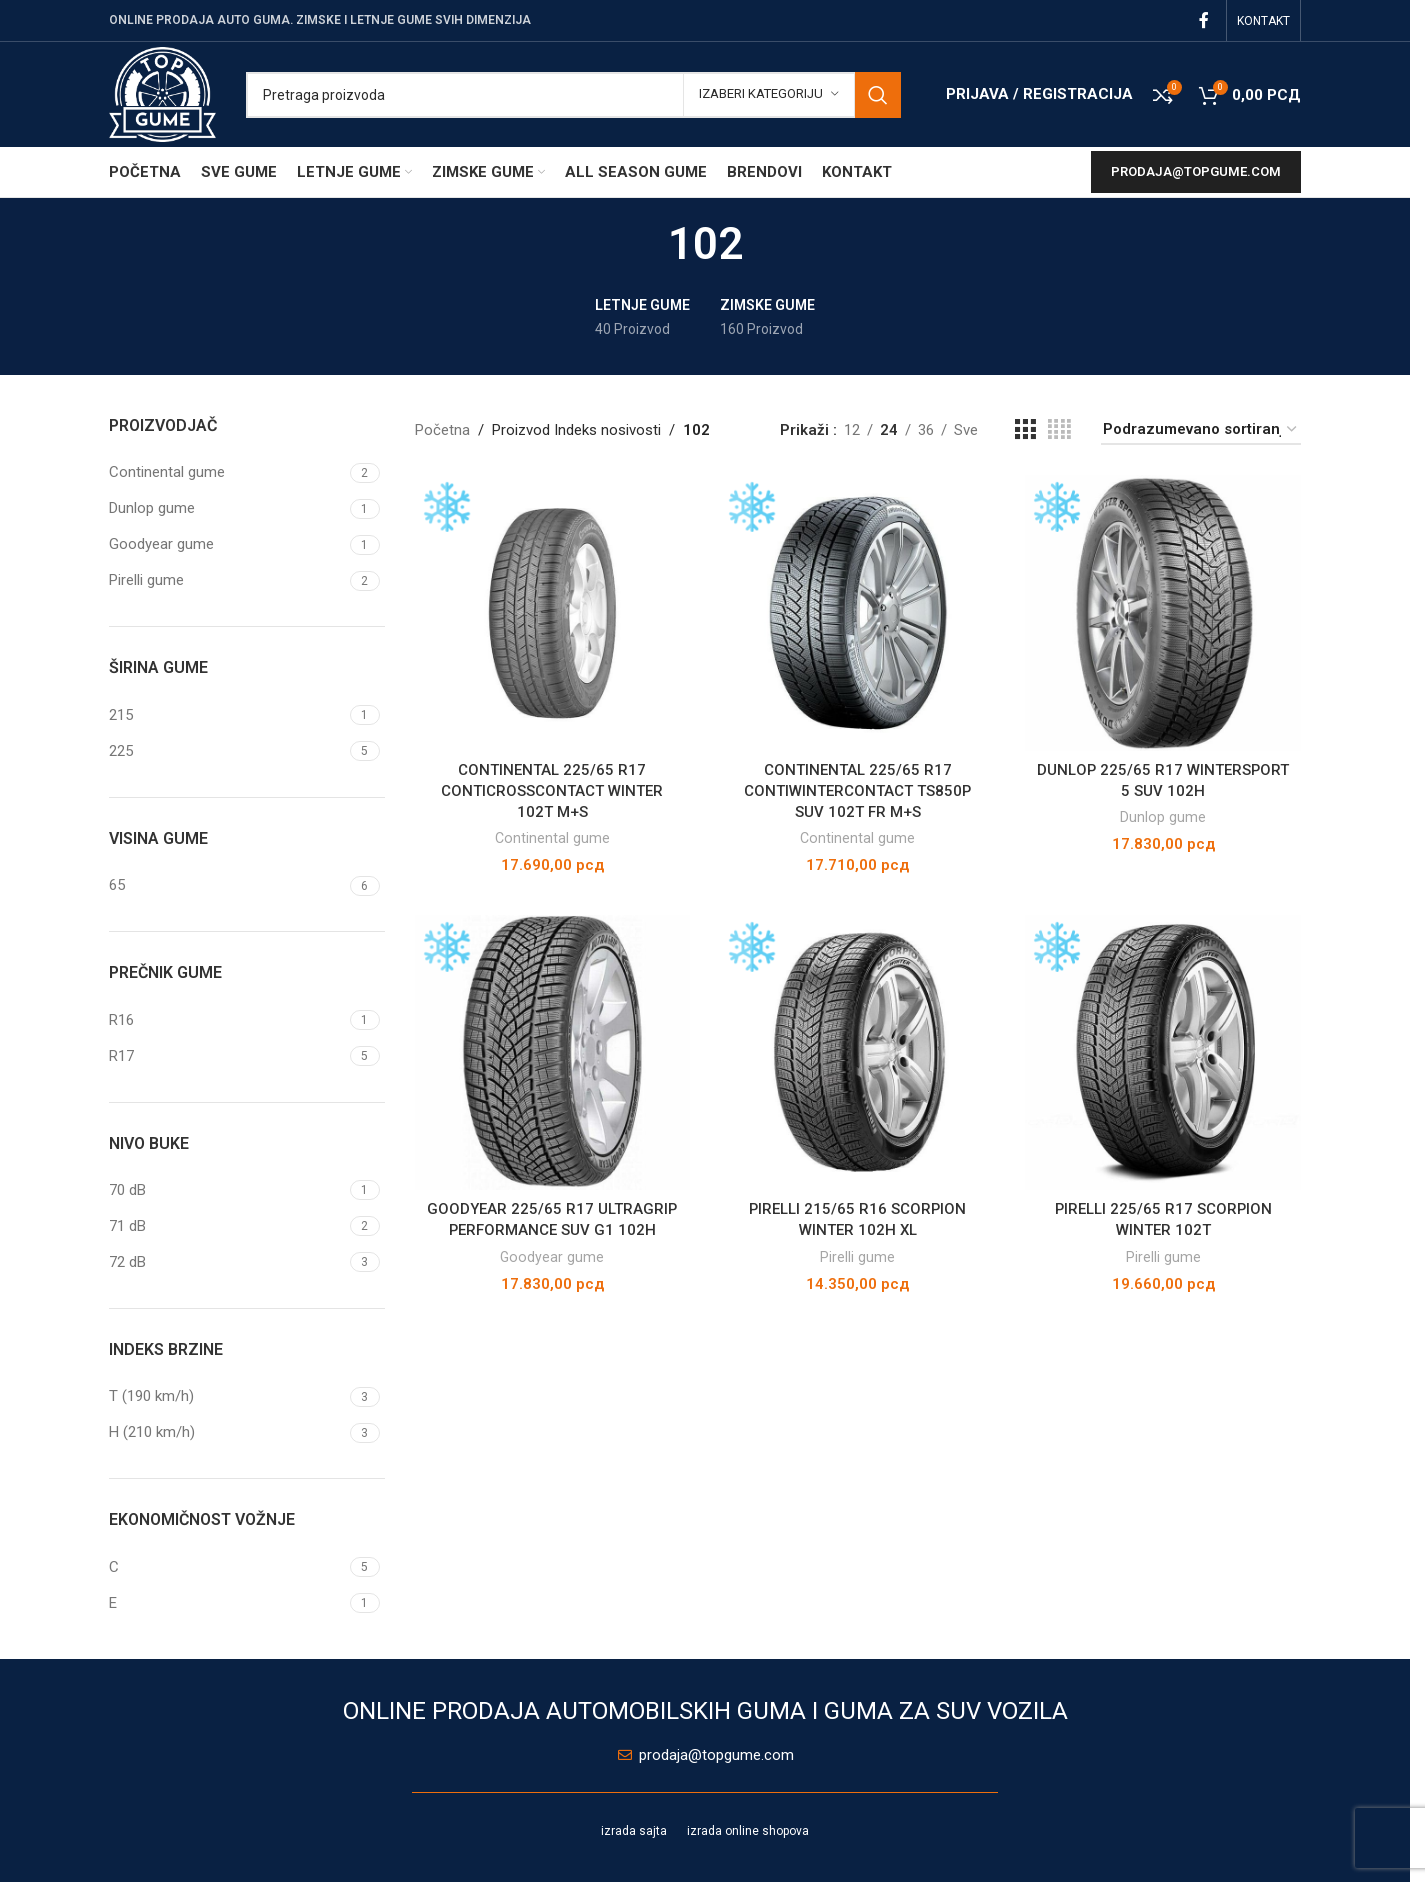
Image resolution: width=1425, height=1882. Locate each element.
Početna (442, 430)
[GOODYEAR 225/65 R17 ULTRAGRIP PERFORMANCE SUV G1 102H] (553, 1053)
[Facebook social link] (1204, 20)
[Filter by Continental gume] (227, 472)
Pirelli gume (857, 1256)
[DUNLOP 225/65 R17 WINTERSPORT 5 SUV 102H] (1164, 613)
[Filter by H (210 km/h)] (227, 1432)
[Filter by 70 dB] (227, 1190)
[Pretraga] (573, 95)
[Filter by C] (227, 1567)
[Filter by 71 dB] (227, 1226)
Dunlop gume (1163, 817)
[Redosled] (1201, 430)
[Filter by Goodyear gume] (227, 544)
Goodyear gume (552, 1256)
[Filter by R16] (227, 1020)
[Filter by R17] (227, 1056)
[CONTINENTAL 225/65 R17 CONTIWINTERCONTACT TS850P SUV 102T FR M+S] (858, 613)
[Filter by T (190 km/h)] (227, 1396)
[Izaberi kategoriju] (769, 95)
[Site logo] (162, 93)
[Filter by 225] (227, 751)
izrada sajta (634, 1831)
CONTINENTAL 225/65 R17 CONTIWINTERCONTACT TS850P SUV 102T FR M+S (858, 790)
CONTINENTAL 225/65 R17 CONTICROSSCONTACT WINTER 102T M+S (552, 790)
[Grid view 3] (1025, 430)
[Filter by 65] (227, 885)
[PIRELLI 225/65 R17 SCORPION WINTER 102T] (1164, 1053)
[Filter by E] (227, 1603)
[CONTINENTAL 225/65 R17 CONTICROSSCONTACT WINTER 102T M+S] (553, 613)
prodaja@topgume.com (1196, 171)
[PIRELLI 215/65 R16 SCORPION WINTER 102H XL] (858, 1053)
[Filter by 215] (227, 715)
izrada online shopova (748, 1831)
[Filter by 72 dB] (227, 1262)
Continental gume (552, 838)
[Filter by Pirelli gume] (227, 580)
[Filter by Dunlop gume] (227, 508)
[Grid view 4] (1059, 430)
